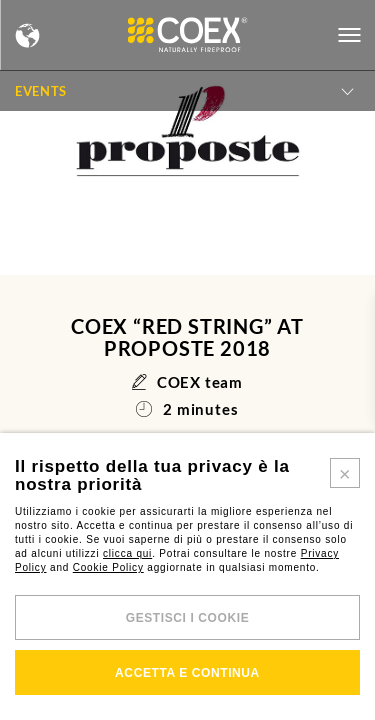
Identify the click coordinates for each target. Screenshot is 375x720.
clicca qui (127, 553)
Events (41, 91)
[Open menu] (349, 35)
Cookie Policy (108, 567)
